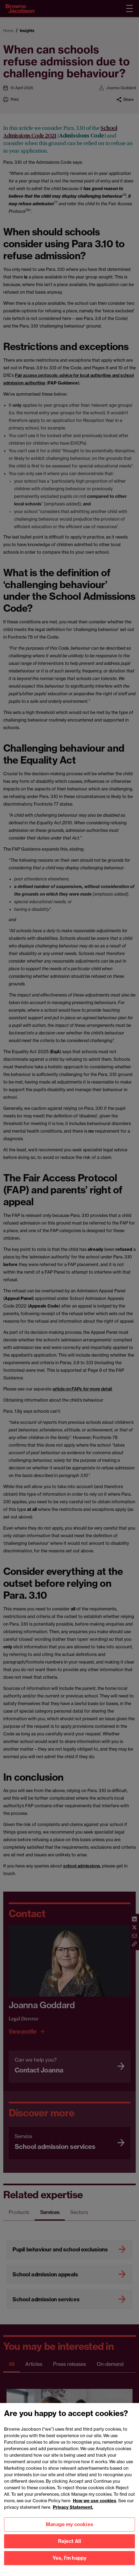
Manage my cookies (69, 2532)
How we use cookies (94, 2508)
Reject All (69, 2549)
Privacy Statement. (73, 2515)
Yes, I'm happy (70, 2566)
